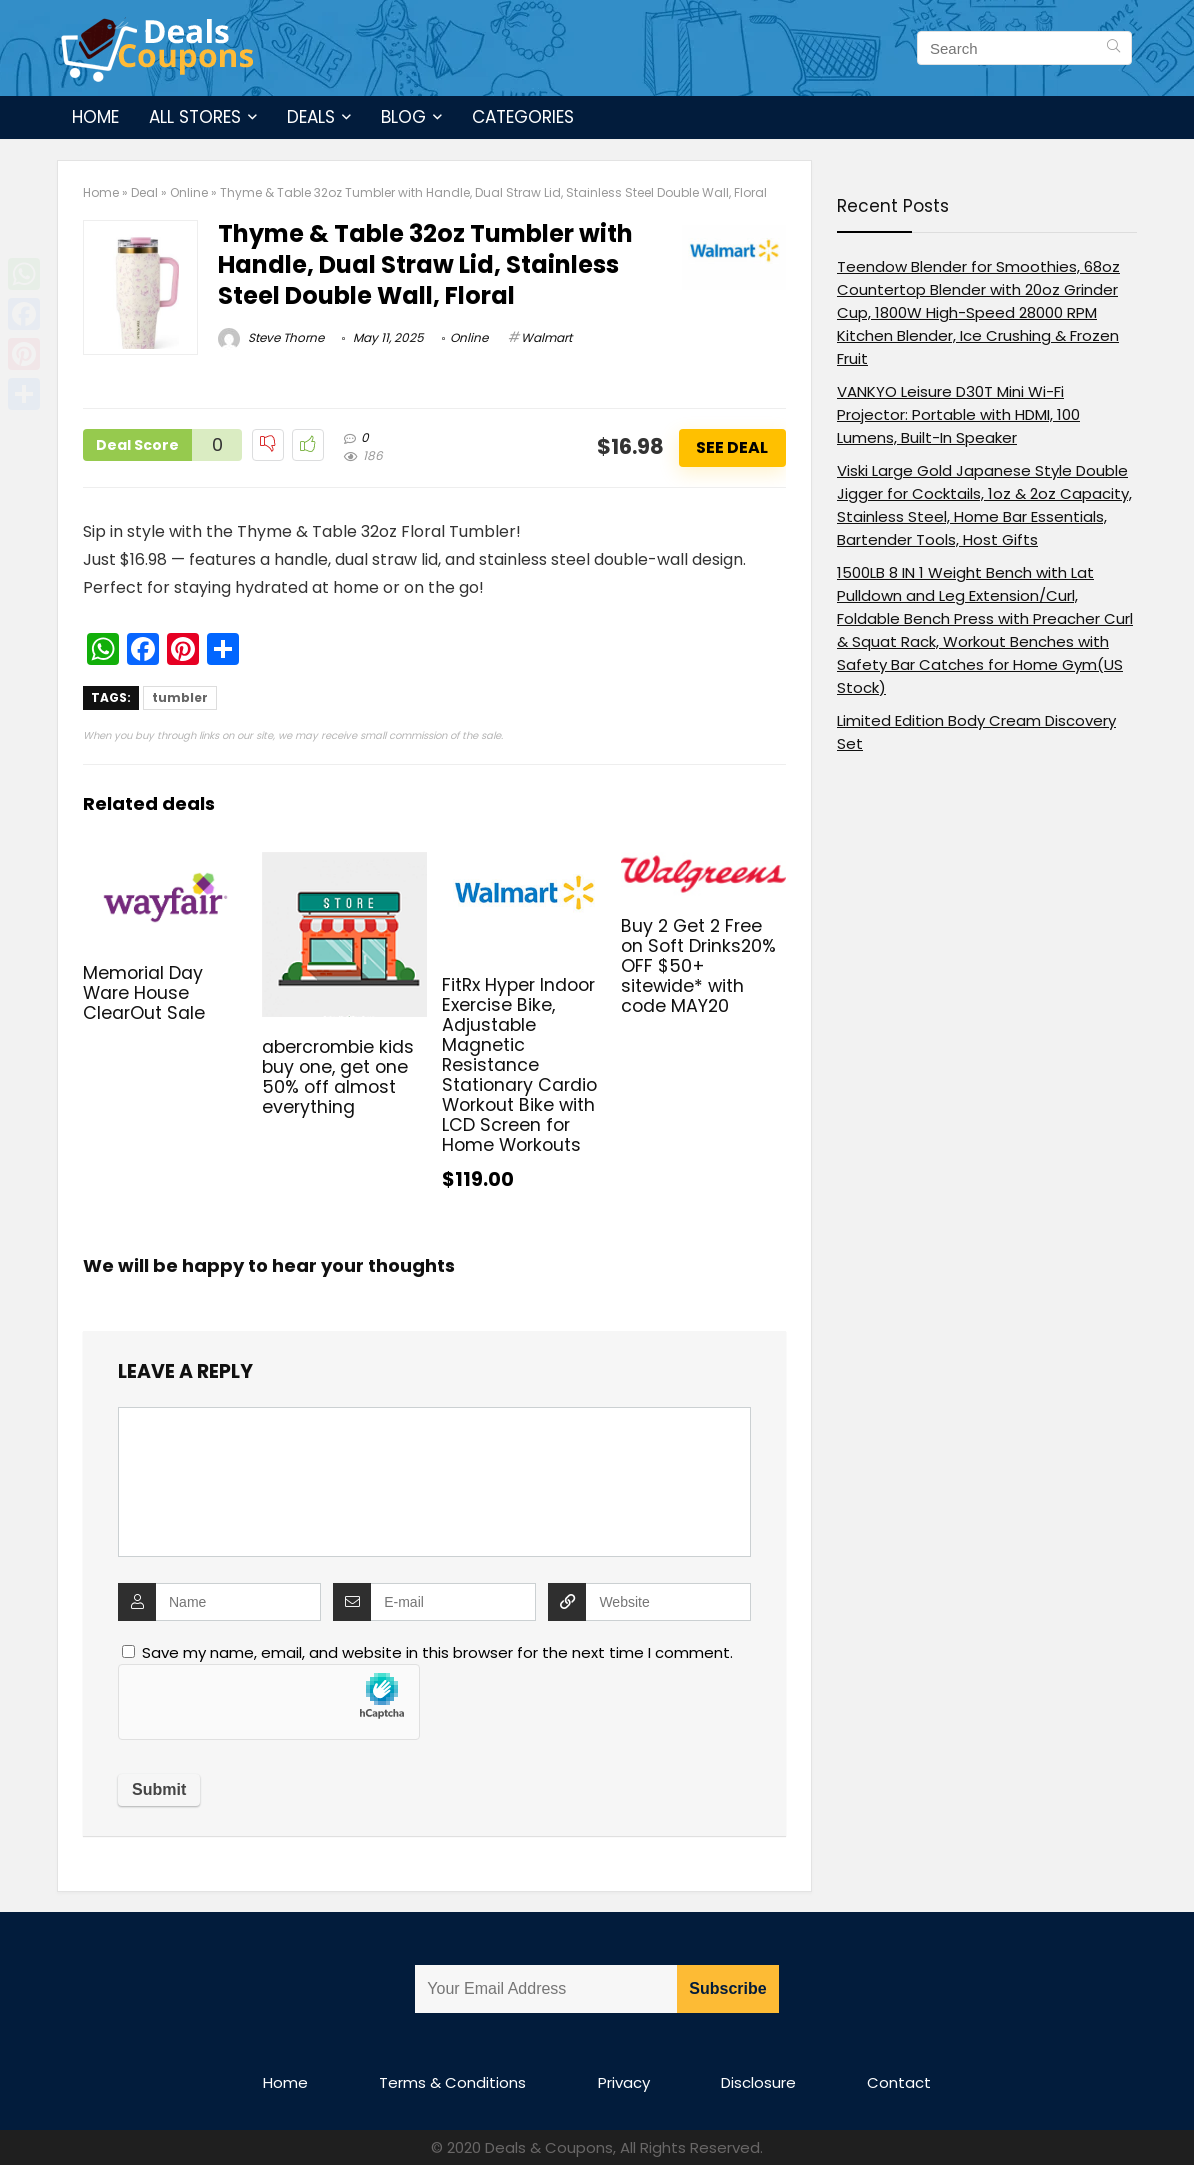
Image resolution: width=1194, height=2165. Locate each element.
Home (95, 117)
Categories (523, 117)
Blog (403, 117)
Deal (144, 192)
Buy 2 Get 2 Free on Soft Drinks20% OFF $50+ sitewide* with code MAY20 (698, 966)
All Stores (195, 117)
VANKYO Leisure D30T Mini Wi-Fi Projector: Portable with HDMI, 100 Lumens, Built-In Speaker (958, 414)
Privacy (624, 2082)
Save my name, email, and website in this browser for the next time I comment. (437, 1652)
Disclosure (758, 2082)
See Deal (732, 447)
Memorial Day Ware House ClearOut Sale (144, 993)
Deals (311, 117)
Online (189, 192)
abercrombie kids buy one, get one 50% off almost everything (338, 1077)
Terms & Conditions (452, 2082)
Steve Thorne (271, 337)
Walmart (546, 337)
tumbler (180, 697)
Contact (899, 2082)
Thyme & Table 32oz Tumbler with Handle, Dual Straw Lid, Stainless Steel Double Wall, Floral (425, 264)
